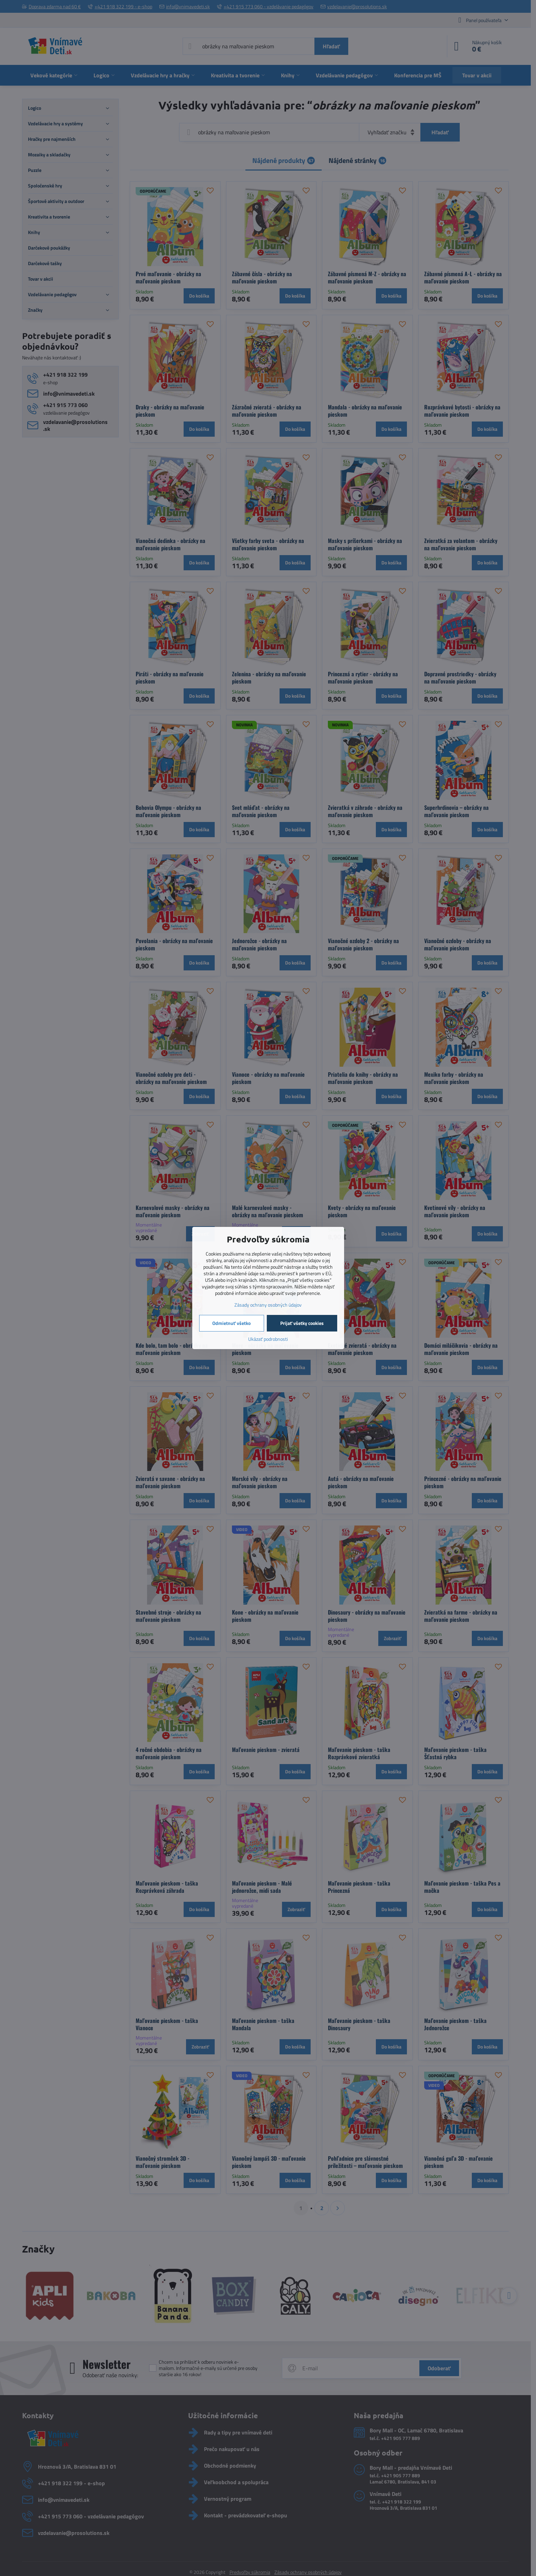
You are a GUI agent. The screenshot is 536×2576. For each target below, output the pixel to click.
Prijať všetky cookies (302, 1323)
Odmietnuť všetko (231, 1323)
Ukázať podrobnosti (268, 1339)
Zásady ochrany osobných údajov (268, 1304)
